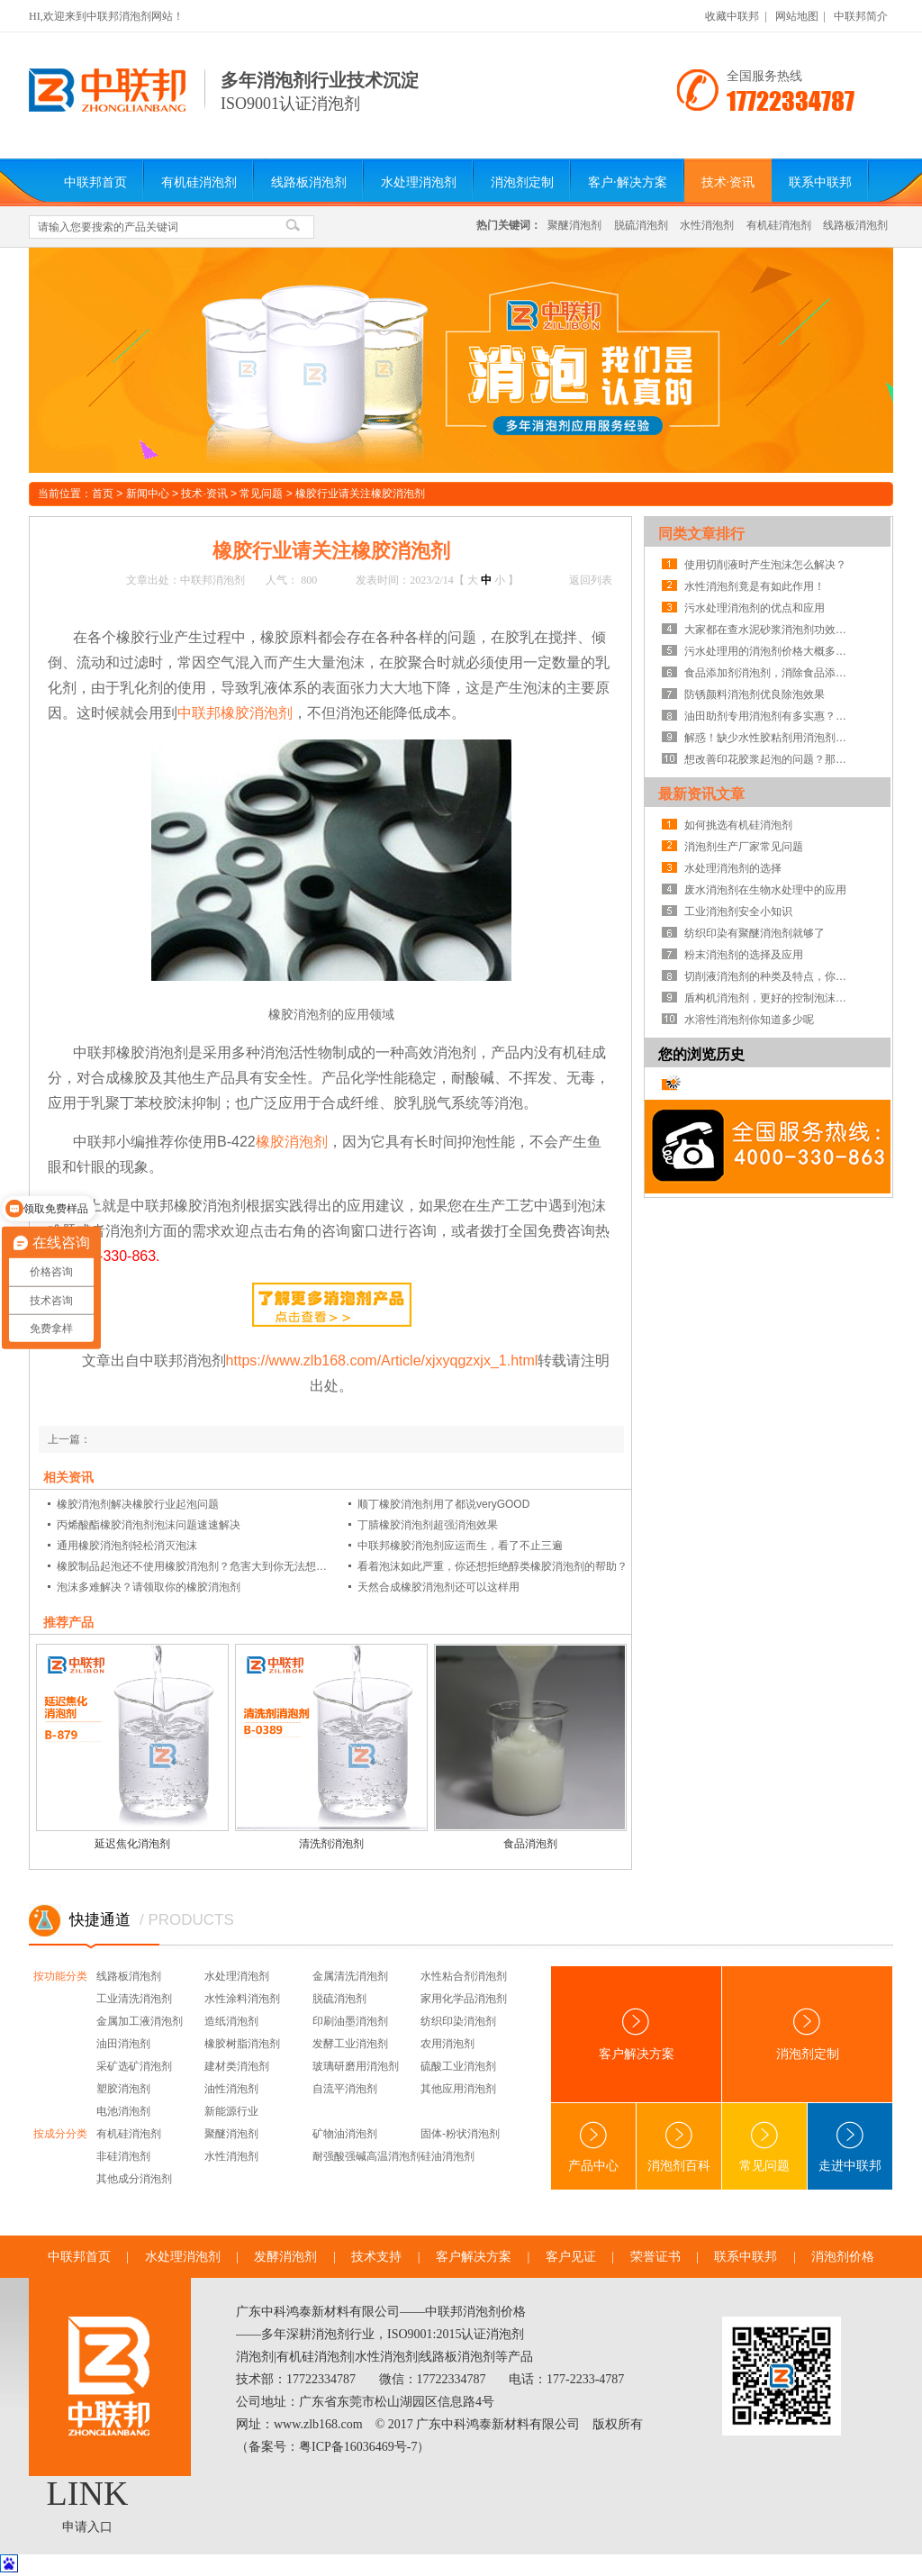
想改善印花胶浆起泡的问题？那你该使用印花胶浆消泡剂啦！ (769, 759)
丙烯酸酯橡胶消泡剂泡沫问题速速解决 (148, 1525)
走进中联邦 (849, 2146)
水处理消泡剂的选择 (733, 868)
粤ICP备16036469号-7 (358, 2447)
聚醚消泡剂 (574, 225)
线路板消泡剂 (309, 182)
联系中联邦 (820, 182)
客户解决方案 (636, 2034)
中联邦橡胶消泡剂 (235, 713)
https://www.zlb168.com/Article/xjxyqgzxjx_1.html (382, 1360)
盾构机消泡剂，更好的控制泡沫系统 (769, 998)
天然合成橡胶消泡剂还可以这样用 (438, 1587)
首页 (102, 493)
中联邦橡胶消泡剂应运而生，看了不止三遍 (460, 1545)
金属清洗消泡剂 (350, 1976)
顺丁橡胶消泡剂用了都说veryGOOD (443, 1504)
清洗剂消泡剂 (331, 1843)
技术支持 (376, 2256)
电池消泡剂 (123, 2111)
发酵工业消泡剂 (350, 2043)
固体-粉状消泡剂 (460, 2133)
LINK (88, 2493)
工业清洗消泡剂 (134, 1998)
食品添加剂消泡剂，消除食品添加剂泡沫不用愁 (769, 673)
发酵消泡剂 (285, 2256)
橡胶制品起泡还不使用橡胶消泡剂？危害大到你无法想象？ (193, 1566)
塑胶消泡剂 (123, 2088)
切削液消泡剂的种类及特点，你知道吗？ (769, 976)
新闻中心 (147, 493)
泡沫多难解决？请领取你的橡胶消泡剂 (148, 1587)
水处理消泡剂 (418, 182)
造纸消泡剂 (231, 2021)
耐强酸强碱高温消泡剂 (366, 2156)
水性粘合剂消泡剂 (463, 1976)
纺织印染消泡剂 (458, 2021)
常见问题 (261, 493)
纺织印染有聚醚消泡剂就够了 (754, 933)
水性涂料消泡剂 (242, 1998)
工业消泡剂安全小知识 (738, 911)
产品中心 (593, 2146)
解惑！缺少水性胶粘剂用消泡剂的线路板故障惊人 (769, 737)
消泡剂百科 (678, 2146)
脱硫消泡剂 (641, 225)
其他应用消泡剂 (458, 2088)
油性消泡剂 (231, 2088)
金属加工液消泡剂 (139, 2021)
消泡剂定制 (522, 182)
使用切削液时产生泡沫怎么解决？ (765, 564)
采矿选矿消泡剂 (134, 2066)
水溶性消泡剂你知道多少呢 (749, 1019)
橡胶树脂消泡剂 (242, 2043)
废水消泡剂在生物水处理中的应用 (765, 890)
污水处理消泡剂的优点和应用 (754, 608)
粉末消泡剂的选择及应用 (743, 954)
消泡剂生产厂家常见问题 (743, 846)
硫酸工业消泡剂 (458, 2066)
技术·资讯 (728, 182)
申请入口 (87, 2527)
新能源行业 (231, 2111)
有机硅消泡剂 (199, 182)
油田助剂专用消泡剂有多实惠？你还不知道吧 (769, 716)
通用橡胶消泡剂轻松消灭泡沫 (127, 1545)
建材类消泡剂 (236, 2066)
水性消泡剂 (707, 225)
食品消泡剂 (530, 1843)
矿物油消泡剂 (344, 2133)
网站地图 (796, 16)
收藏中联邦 (732, 16)
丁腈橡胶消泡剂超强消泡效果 (427, 1525)
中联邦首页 (95, 182)
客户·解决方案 (627, 182)
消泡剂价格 (842, 2256)
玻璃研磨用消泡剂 (355, 2066)
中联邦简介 (861, 16)
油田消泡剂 (123, 2043)
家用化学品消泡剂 (463, 1998)
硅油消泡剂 (447, 2156)
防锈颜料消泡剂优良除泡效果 (754, 694)
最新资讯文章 (701, 794)
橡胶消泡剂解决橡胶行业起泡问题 (138, 1504)
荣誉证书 (655, 2256)
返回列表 (590, 580)
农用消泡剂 (447, 2043)
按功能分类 (60, 1976)
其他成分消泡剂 (134, 2178)
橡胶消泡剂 (292, 1141)
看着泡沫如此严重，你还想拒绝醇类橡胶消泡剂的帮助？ (492, 1566)
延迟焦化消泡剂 (132, 1843)
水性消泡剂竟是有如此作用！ (754, 586)
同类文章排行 (701, 533)
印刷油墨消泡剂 (350, 2021)
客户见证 (571, 2256)
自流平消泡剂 (344, 2088)
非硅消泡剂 (123, 2156)
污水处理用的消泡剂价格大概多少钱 (769, 651)
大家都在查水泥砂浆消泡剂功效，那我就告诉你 (769, 629)
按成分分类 (60, 2133)
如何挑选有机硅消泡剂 (738, 825)
